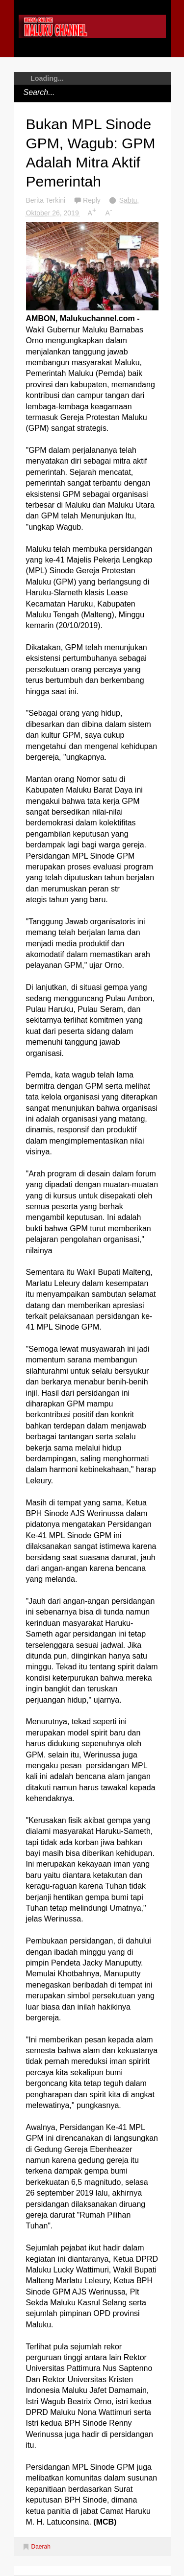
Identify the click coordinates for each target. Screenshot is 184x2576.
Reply (93, 200)
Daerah (41, 2546)
